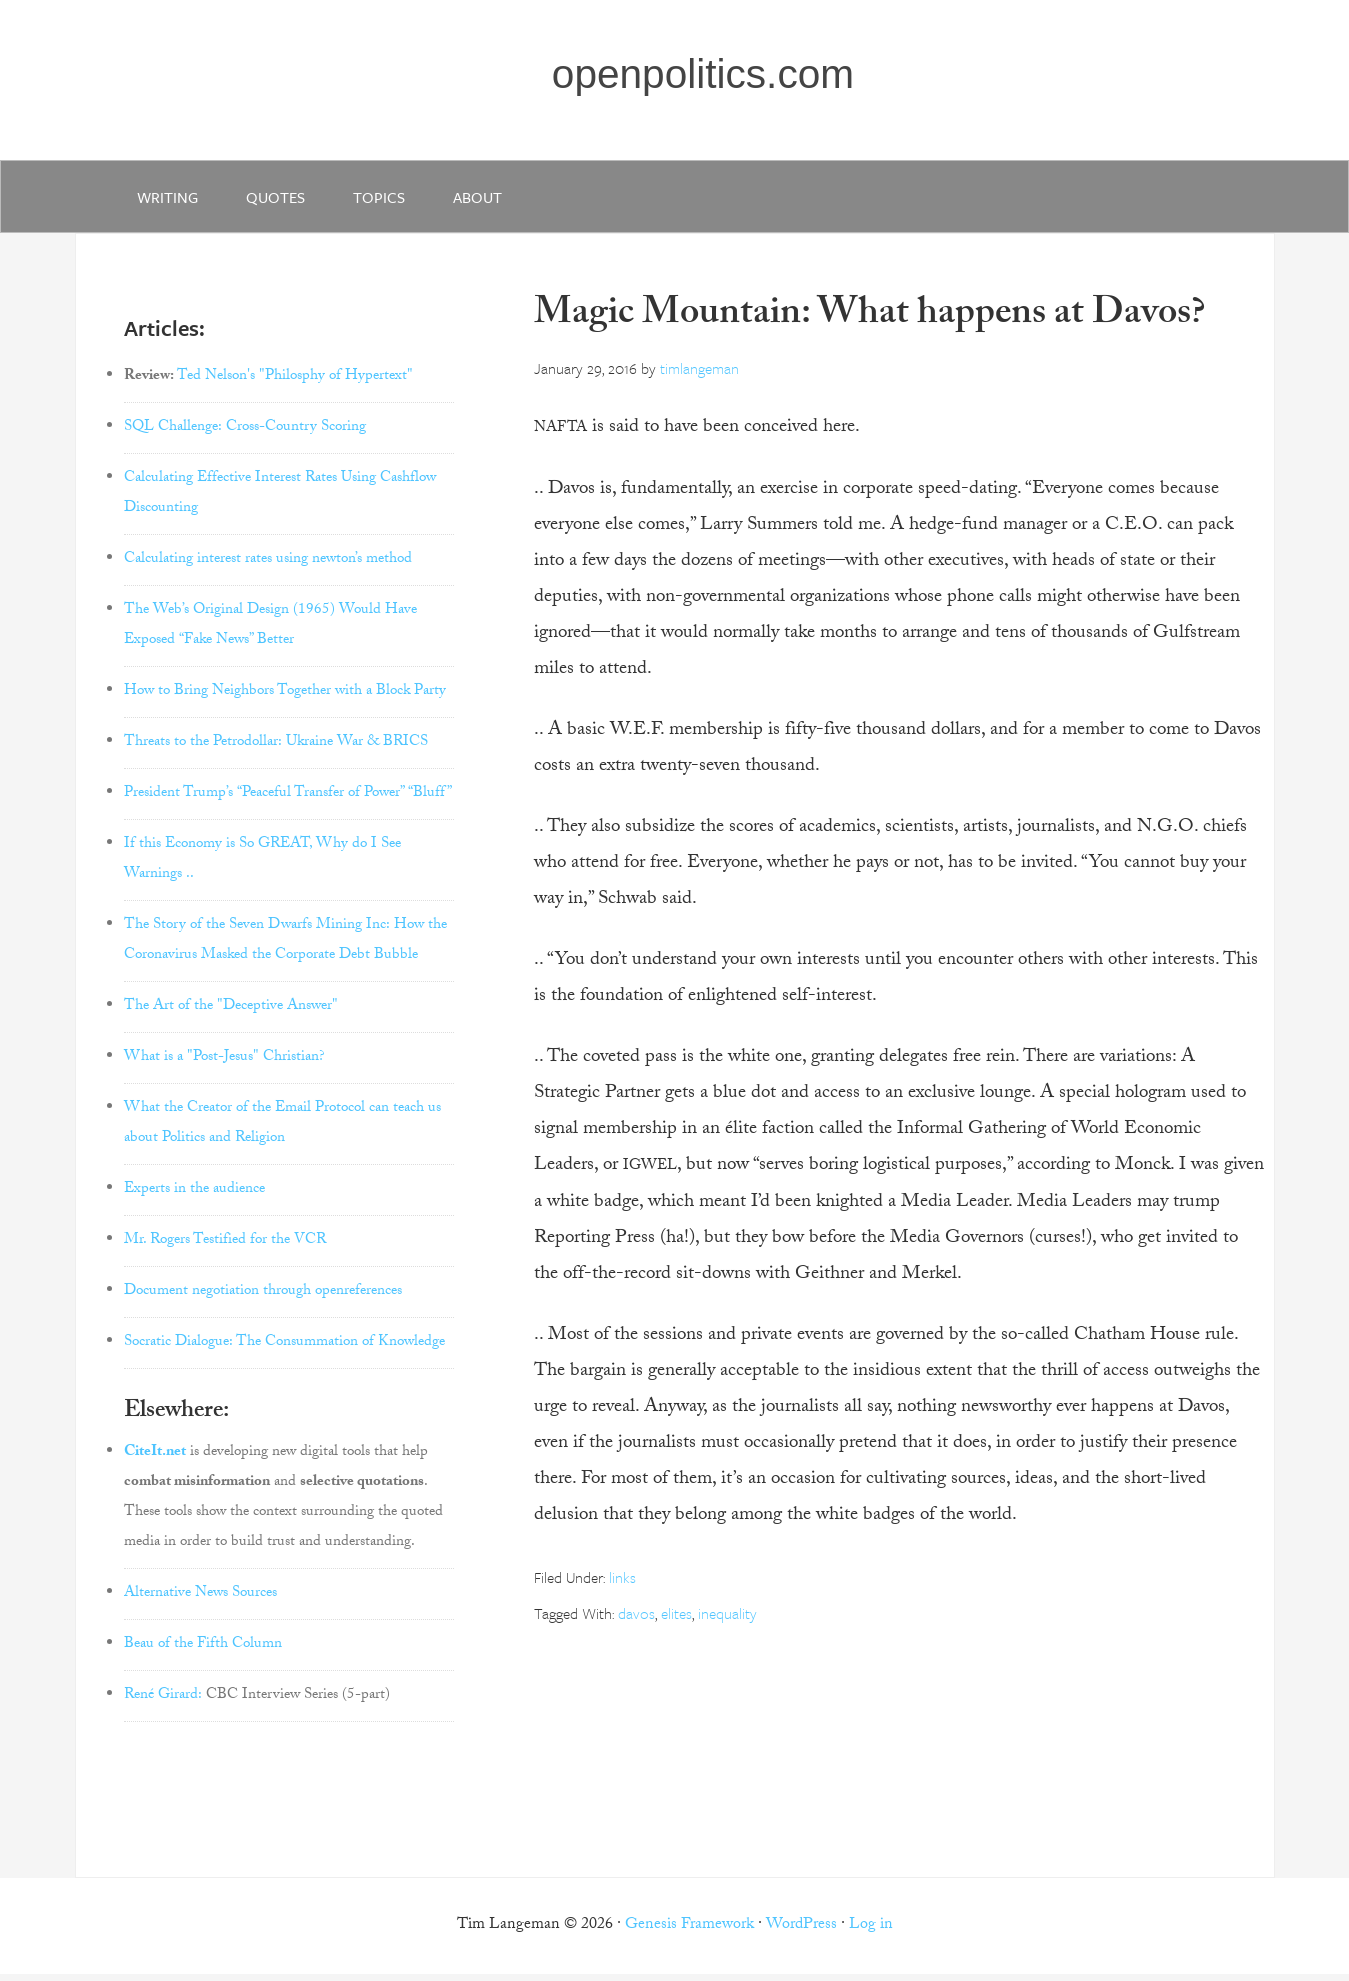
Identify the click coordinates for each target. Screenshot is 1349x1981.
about (491, 202)
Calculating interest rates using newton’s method (268, 568)
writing (169, 202)
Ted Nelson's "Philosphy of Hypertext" (295, 385)
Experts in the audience (194, 1198)
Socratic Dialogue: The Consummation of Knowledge (284, 1351)
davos (636, 1621)
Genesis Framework (689, 1932)
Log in (871, 1932)
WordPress (801, 1932)
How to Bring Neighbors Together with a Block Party (285, 700)
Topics (389, 202)
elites (676, 1621)
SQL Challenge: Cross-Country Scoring (245, 436)
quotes (281, 202)
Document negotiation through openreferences (263, 1300)
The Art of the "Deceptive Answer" (231, 1015)
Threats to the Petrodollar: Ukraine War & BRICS (276, 751)
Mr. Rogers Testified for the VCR (225, 1249)
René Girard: (163, 1703)
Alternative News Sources (200, 1601)
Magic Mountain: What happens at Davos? (869, 324)
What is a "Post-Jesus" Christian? (224, 1066)
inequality (727, 1621)
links (622, 1585)
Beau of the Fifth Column (203, 1652)
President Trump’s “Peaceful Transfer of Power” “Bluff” (288, 802)
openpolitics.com (705, 76)
